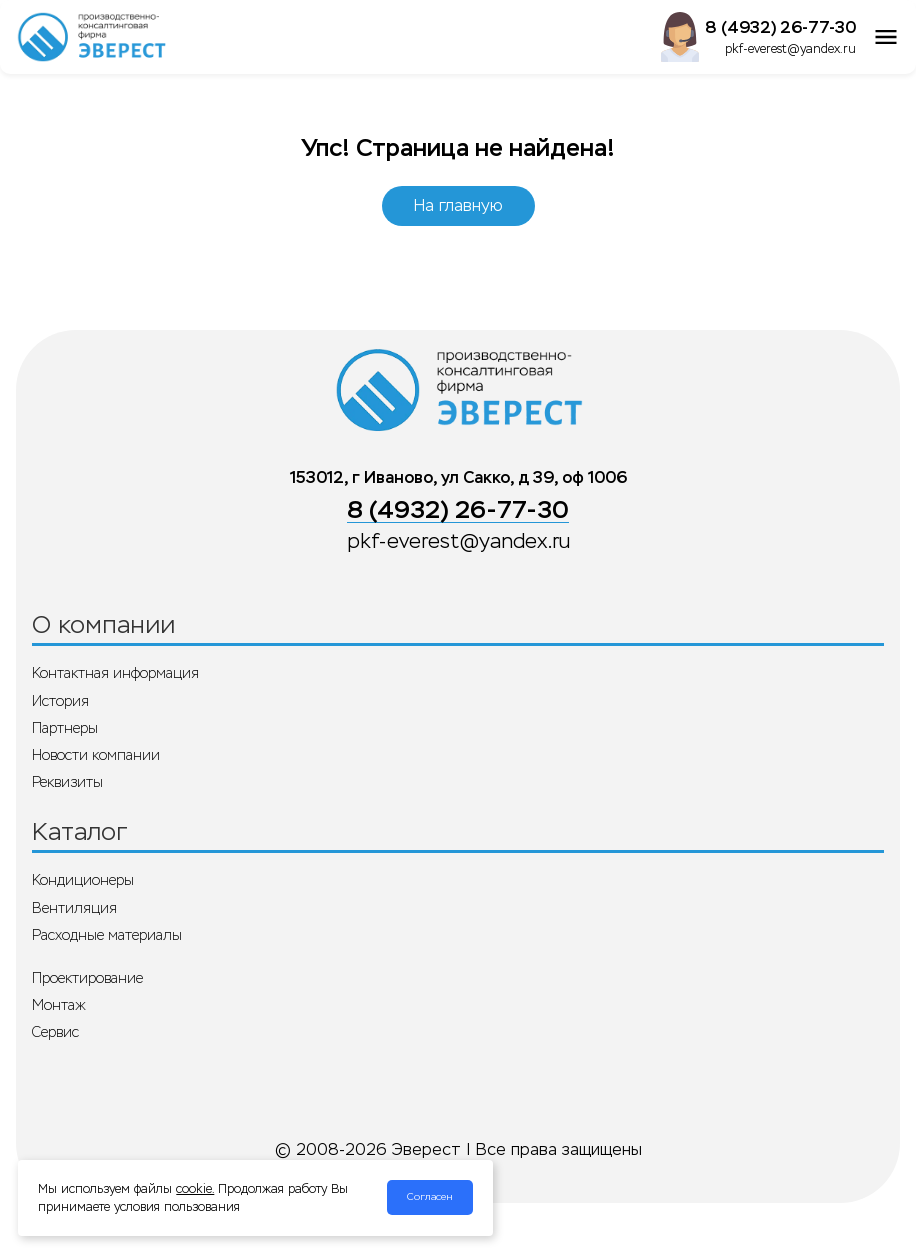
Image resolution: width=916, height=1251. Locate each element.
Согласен (430, 1197)
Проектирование (87, 978)
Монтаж (59, 1005)
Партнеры (65, 728)
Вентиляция (74, 908)
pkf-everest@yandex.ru (790, 49)
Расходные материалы (107, 935)
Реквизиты (67, 782)
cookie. (195, 1189)
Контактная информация (115, 673)
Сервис (55, 1032)
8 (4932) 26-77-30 (780, 27)
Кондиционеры (83, 880)
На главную (458, 205)
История (60, 701)
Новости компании (96, 755)
